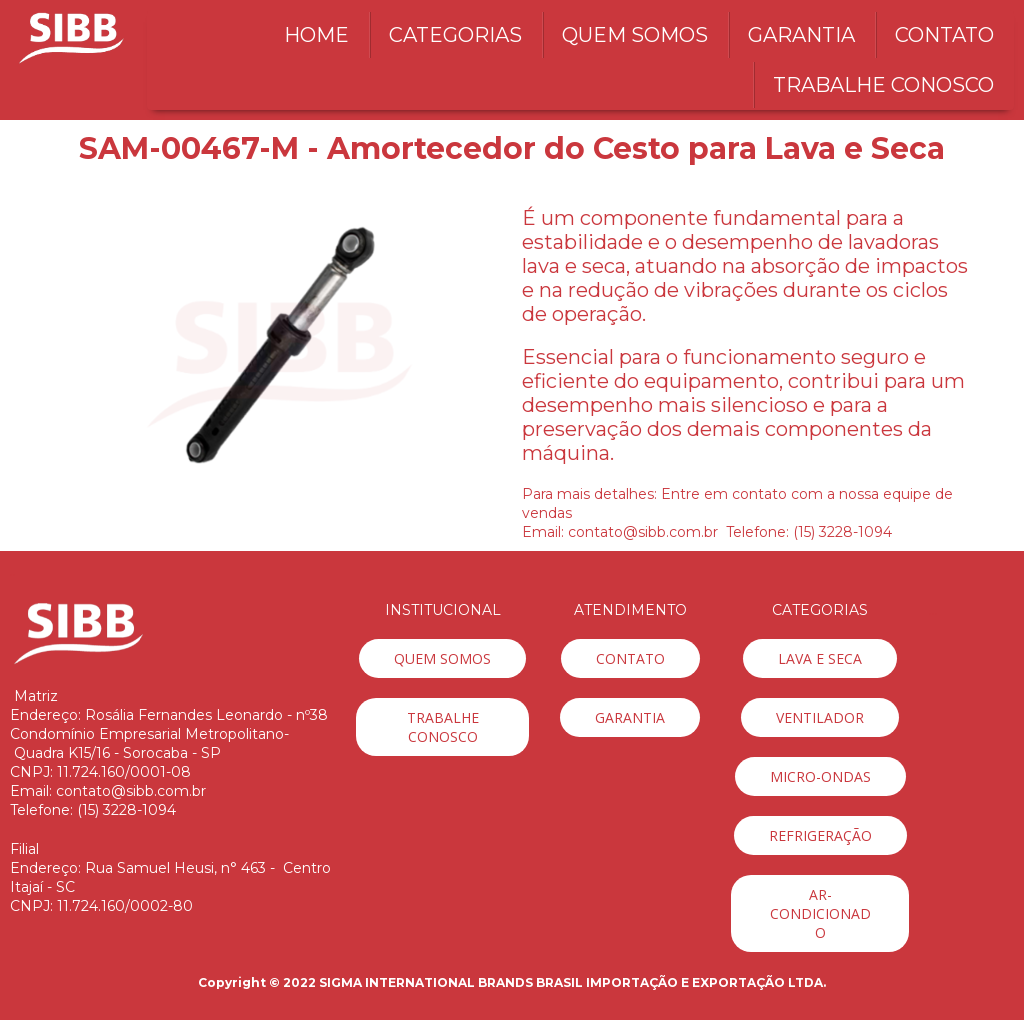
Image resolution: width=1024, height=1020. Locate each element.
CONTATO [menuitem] (944, 35)
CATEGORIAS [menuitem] (455, 35)
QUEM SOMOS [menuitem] (635, 35)
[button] (442, 658)
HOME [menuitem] (316, 35)
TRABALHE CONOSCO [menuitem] (883, 85)
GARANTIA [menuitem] (801, 35)
